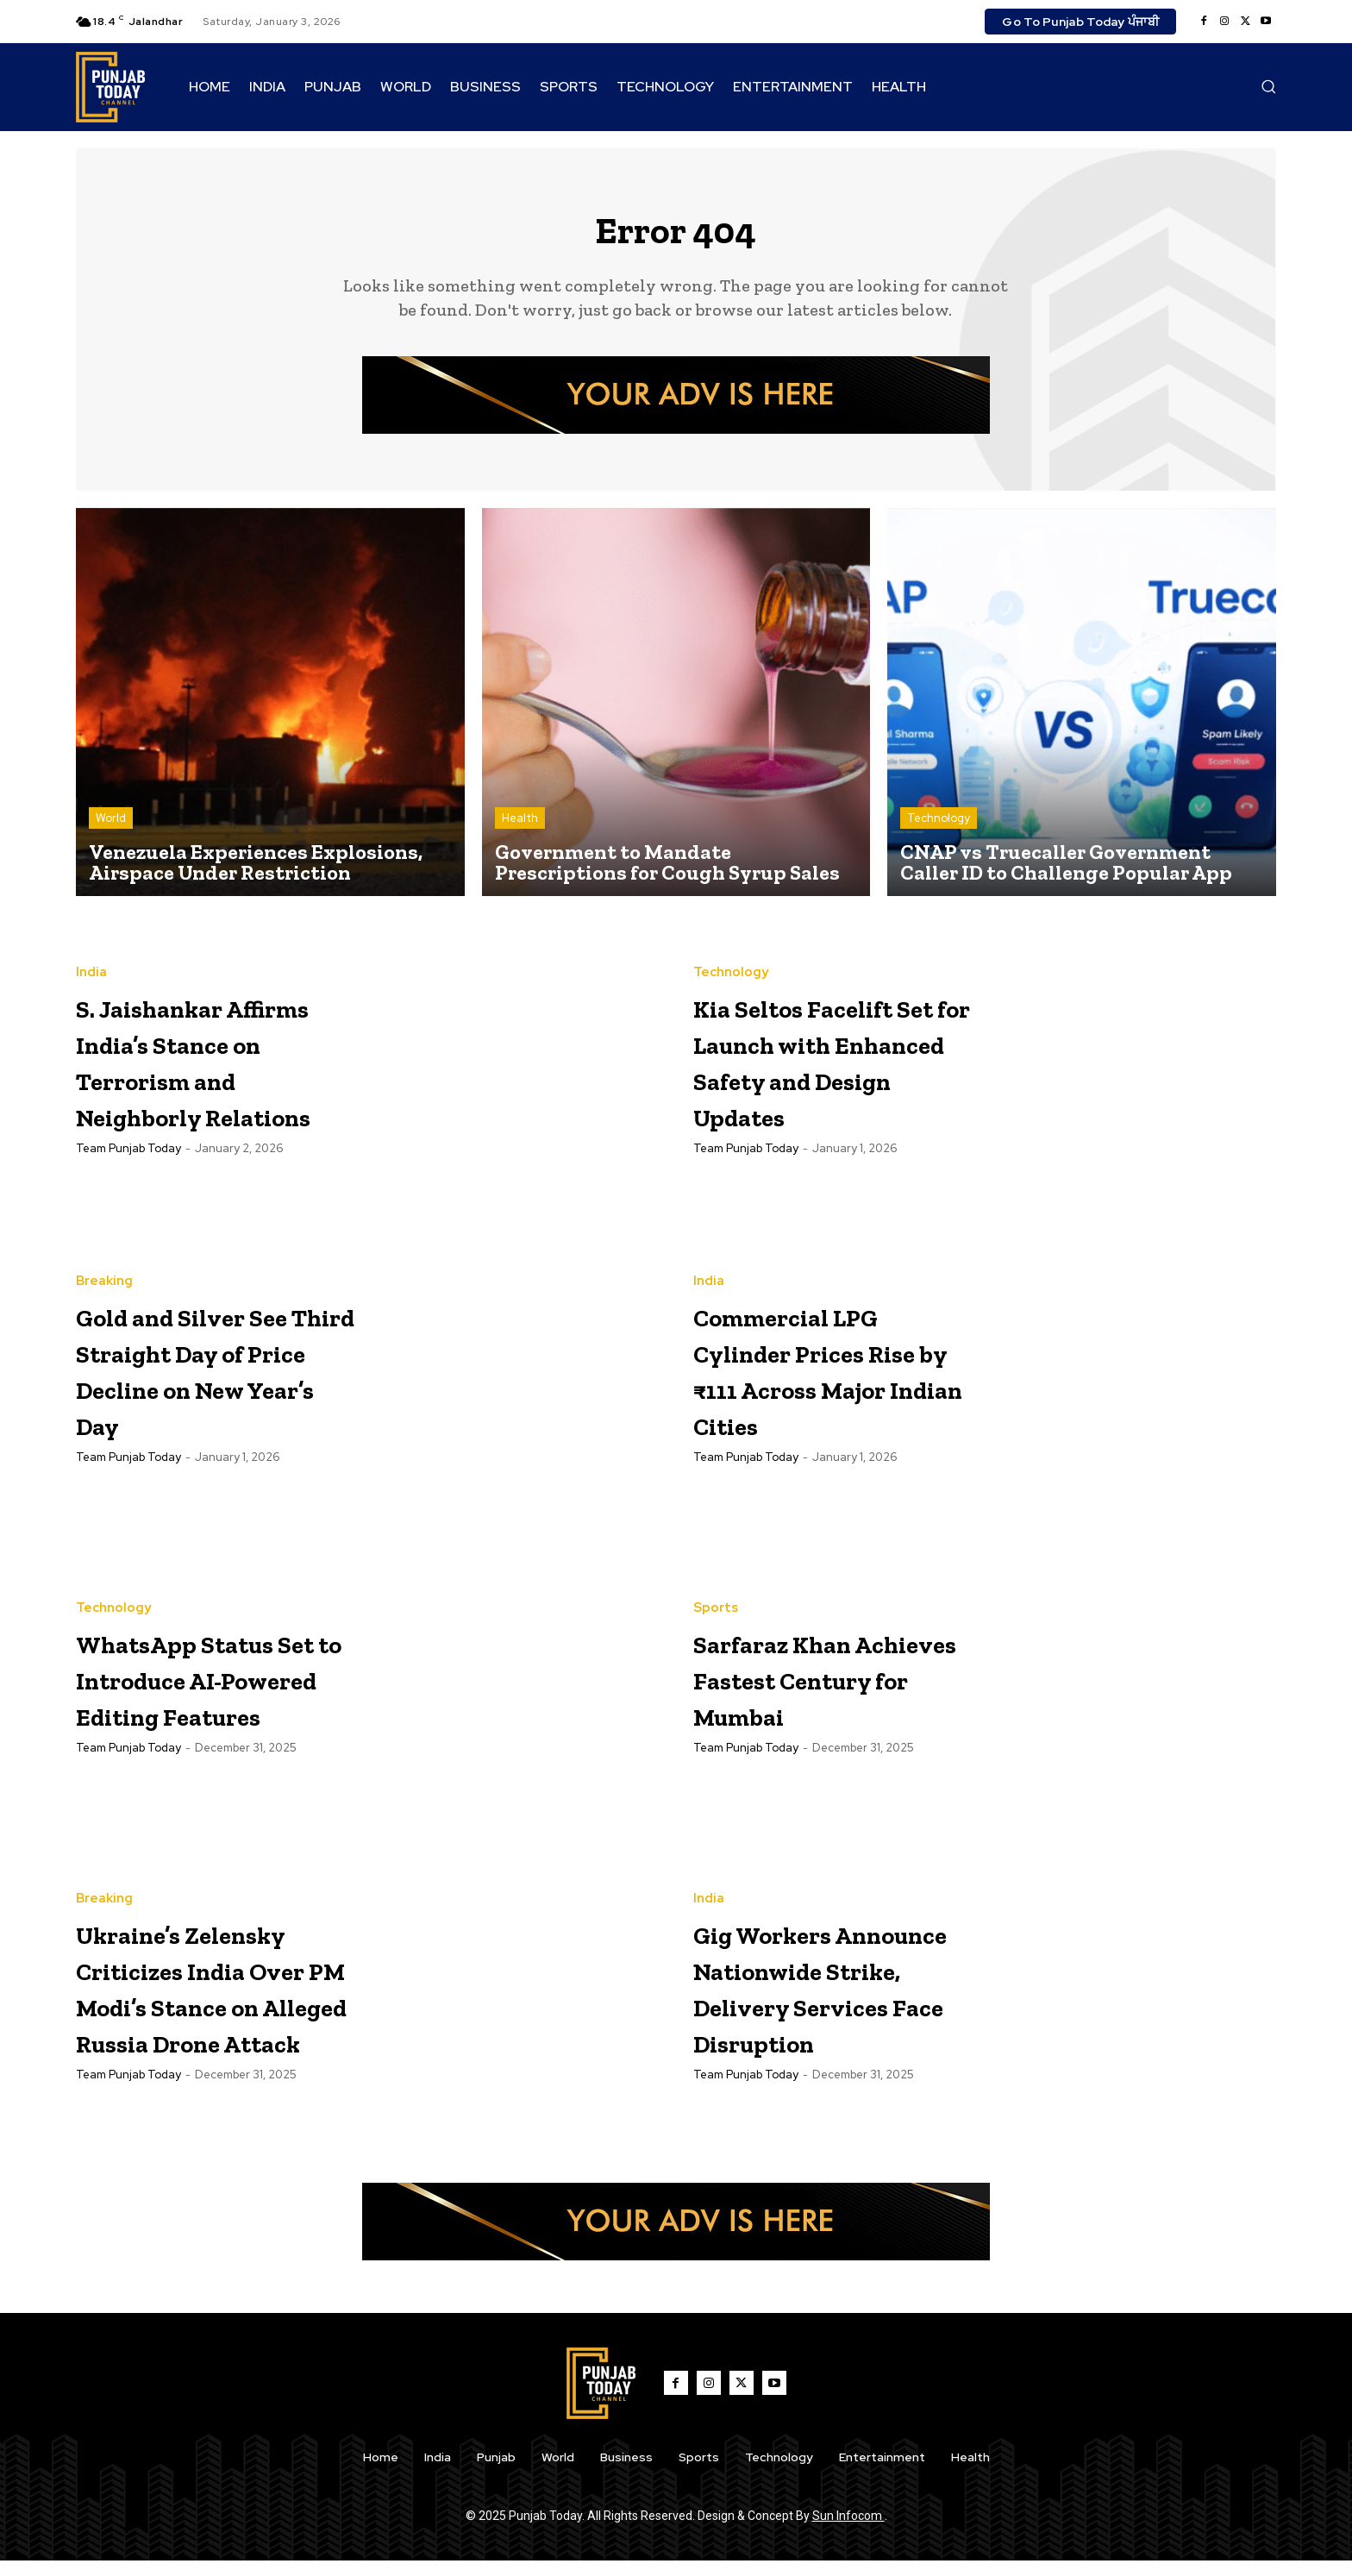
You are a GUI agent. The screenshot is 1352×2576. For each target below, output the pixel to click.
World (111, 829)
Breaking (104, 1275)
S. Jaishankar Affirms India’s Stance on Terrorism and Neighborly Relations (193, 1071)
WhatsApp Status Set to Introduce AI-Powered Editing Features (208, 1689)
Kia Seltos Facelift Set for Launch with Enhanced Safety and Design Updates (828, 1071)
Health (520, 829)
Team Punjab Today (128, 1196)
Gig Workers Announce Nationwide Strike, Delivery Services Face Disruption (818, 1997)
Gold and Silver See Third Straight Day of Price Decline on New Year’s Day (204, 1380)
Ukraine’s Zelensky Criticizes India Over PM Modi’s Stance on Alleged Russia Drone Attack (200, 1999)
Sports (715, 1601)
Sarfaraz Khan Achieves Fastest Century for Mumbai (828, 1689)
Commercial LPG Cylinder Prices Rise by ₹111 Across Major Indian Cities (827, 1380)
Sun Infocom (848, 2531)
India (91, 948)
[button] (1268, 86)
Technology (938, 829)
